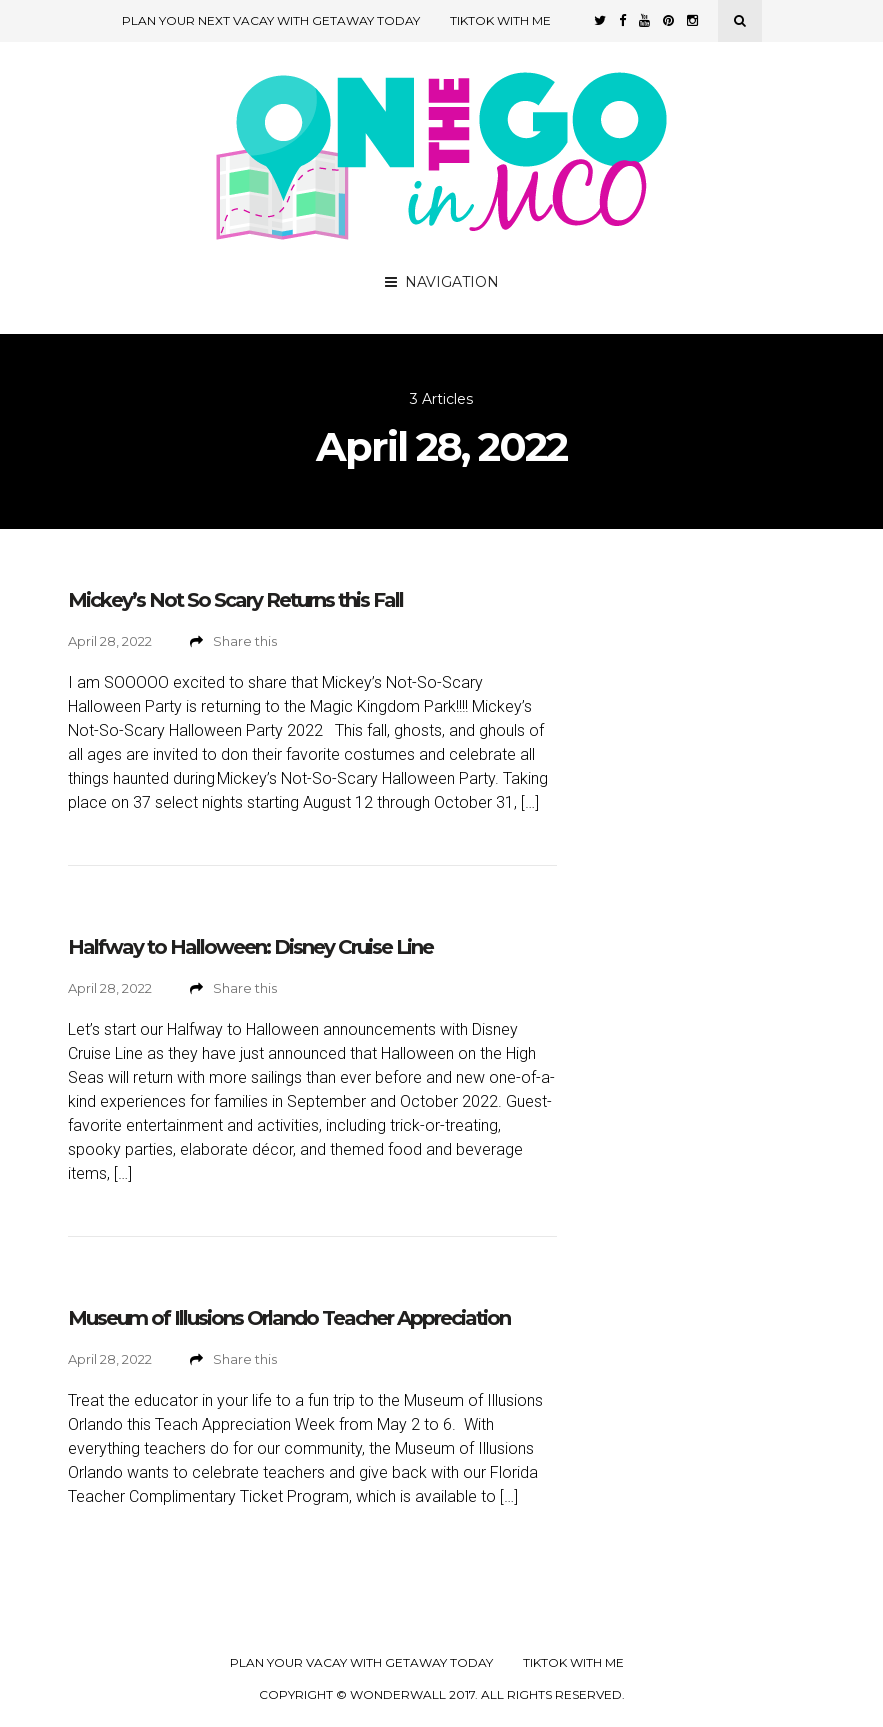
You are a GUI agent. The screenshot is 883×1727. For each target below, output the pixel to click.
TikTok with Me (500, 20)
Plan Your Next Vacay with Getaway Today (271, 20)
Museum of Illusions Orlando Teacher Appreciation (289, 1318)
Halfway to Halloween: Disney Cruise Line (250, 947)
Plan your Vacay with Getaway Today (361, 1663)
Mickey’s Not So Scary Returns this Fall (235, 600)
